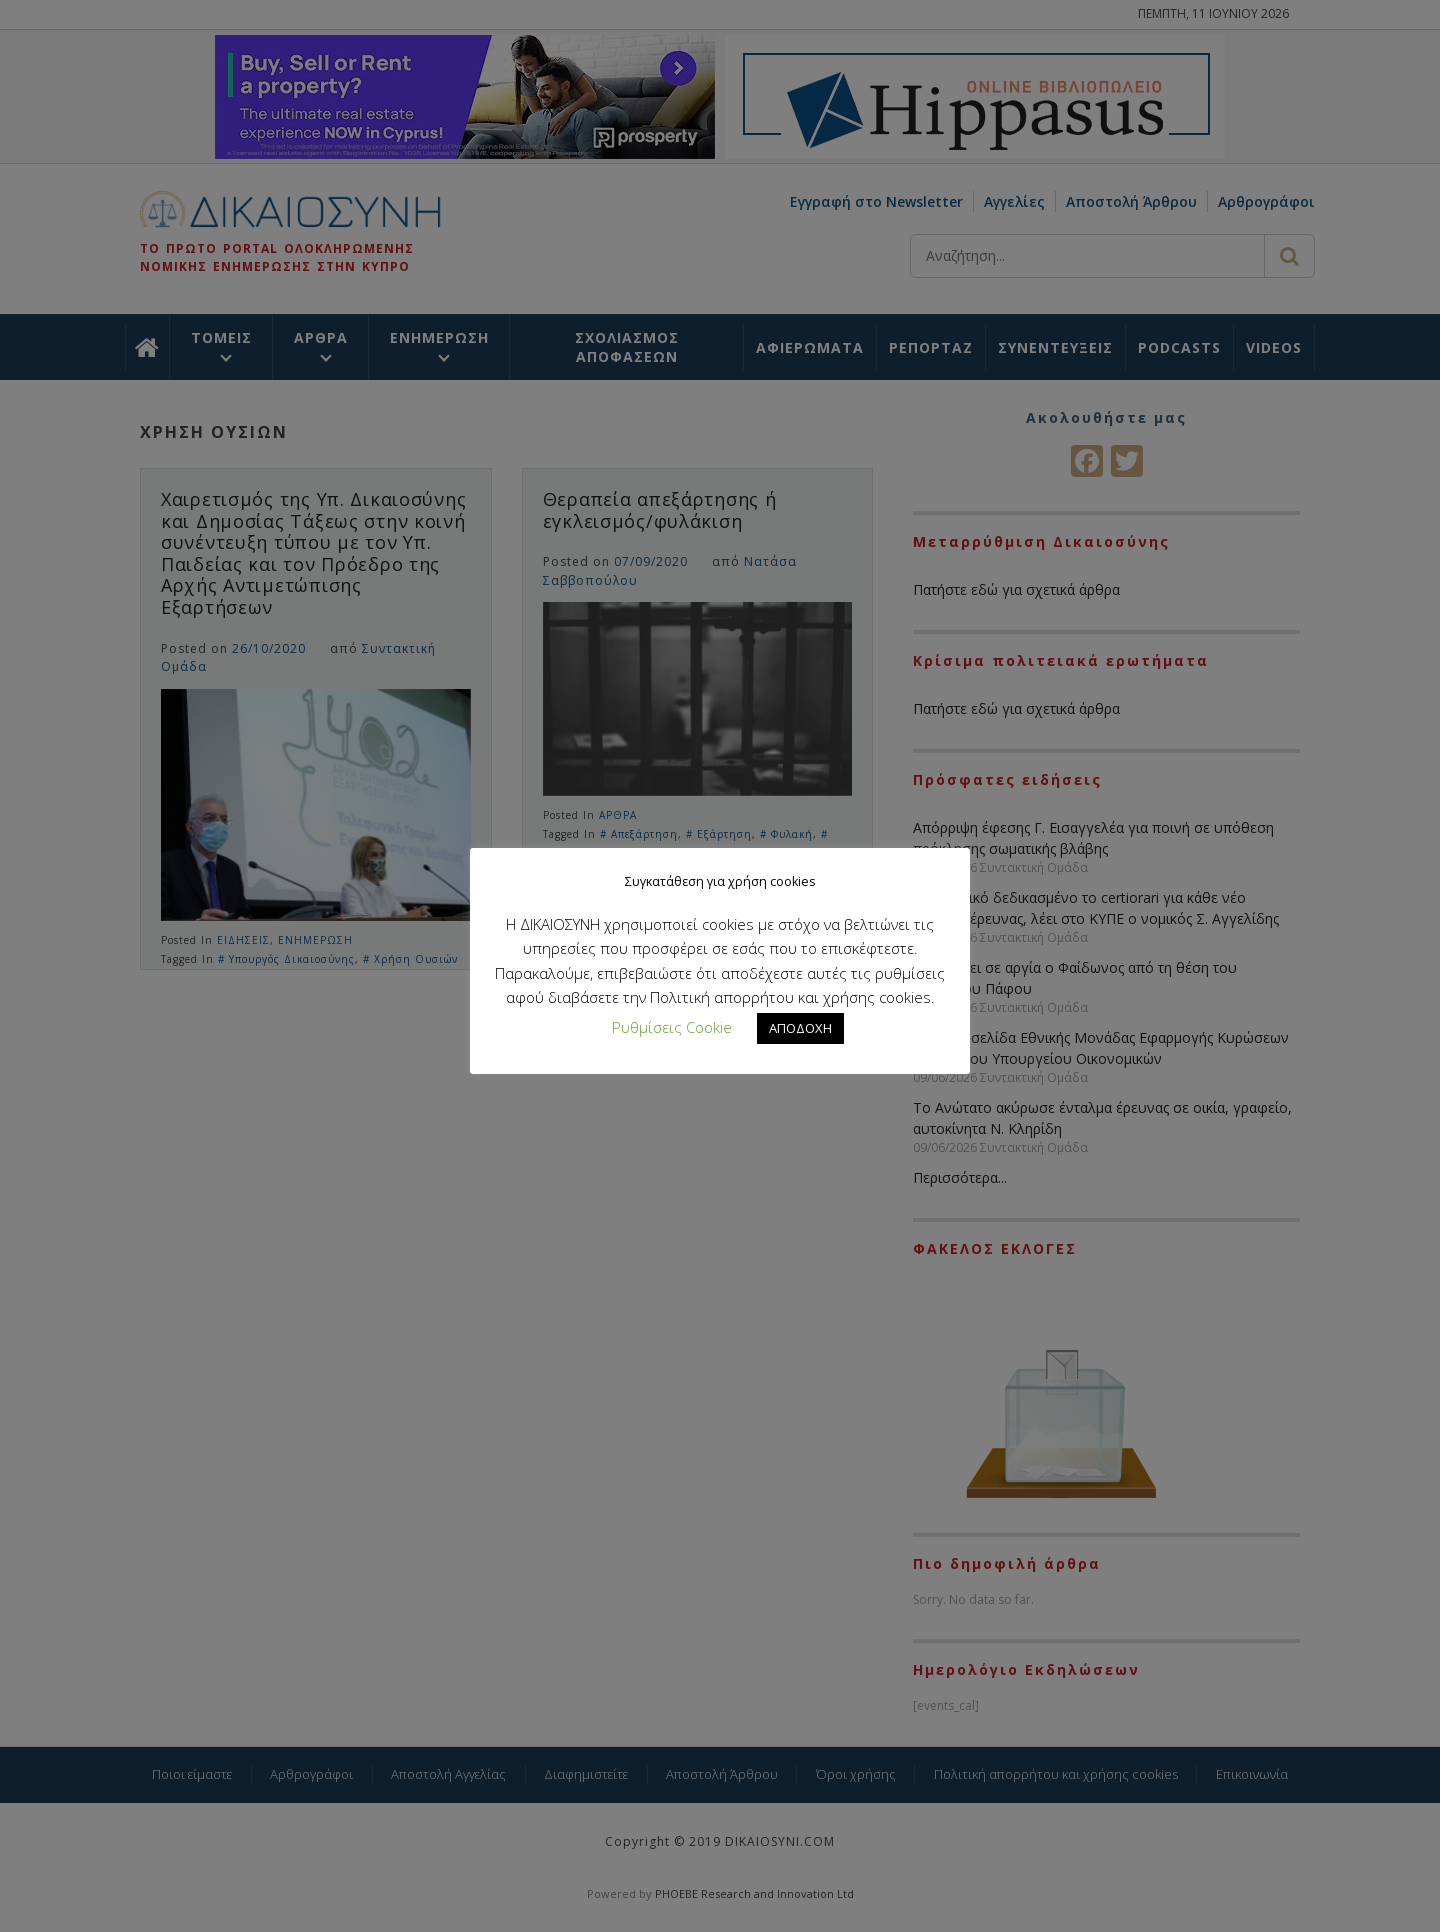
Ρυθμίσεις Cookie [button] (672, 1027)
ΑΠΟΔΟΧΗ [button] (800, 1028)
